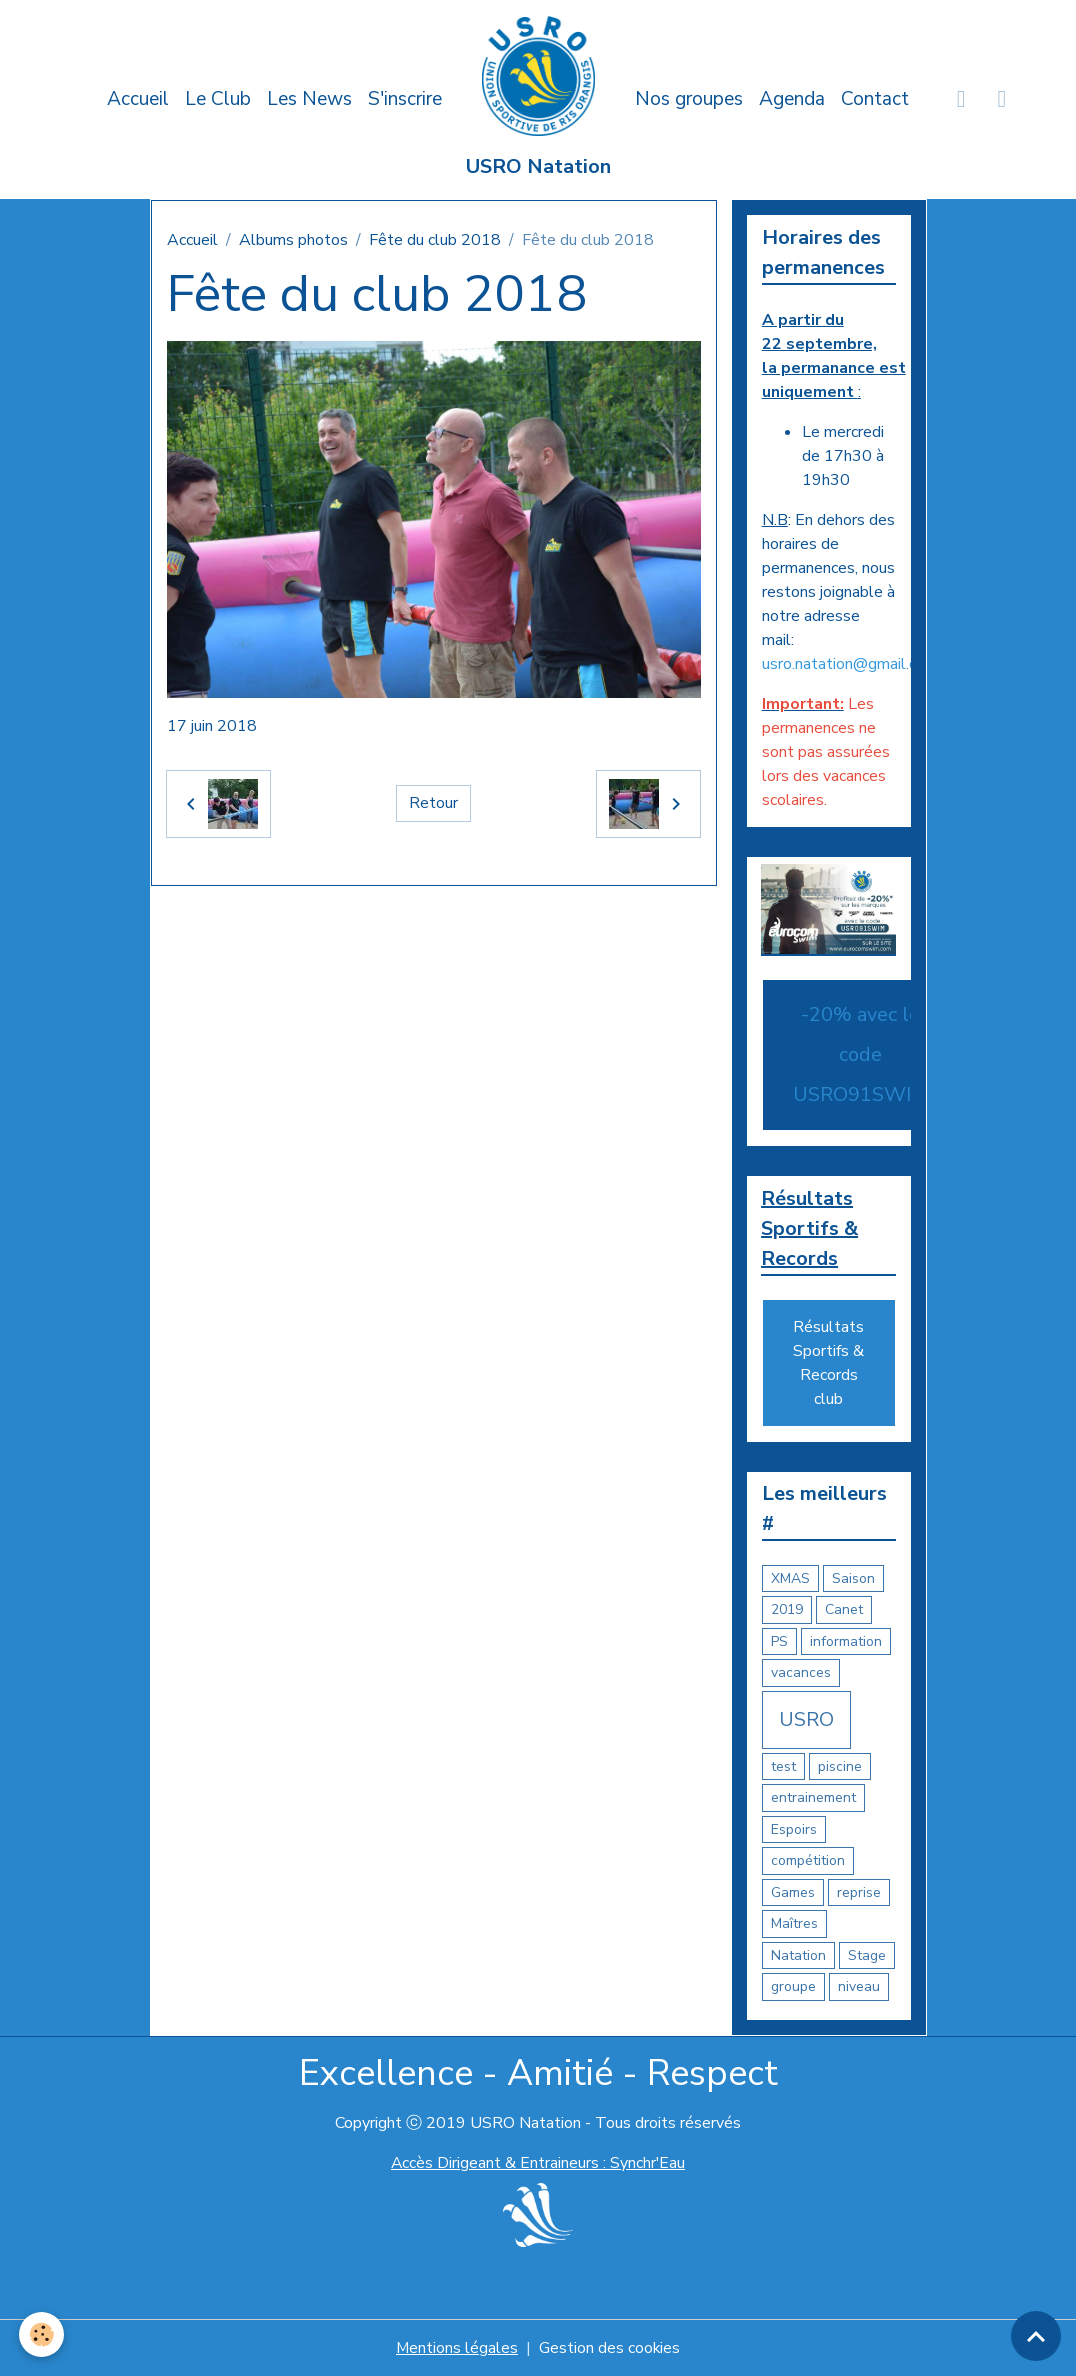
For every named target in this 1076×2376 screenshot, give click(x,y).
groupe (793, 1987)
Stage (867, 1955)
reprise (859, 1892)
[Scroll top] (1036, 2336)
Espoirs (794, 1829)
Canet (844, 1610)
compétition (808, 1861)
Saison (853, 1578)
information (846, 1641)
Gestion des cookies (610, 2348)
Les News (309, 99)
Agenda (792, 99)
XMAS (790, 1578)
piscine (840, 1766)
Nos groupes (689, 99)
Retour (433, 804)
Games (793, 1892)
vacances (801, 1673)
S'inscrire (405, 99)
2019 (787, 1610)
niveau (859, 1987)
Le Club (218, 99)
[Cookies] (42, 2334)
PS (779, 1641)
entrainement (813, 1798)
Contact (875, 99)
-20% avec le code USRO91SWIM (860, 1054)
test (783, 1766)
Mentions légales (456, 2348)
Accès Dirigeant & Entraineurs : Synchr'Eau (538, 2163)
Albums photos (293, 240)
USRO (806, 1719)
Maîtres (794, 1924)
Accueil (138, 99)
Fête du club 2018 (435, 240)
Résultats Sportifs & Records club (828, 1363)
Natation (798, 1955)
